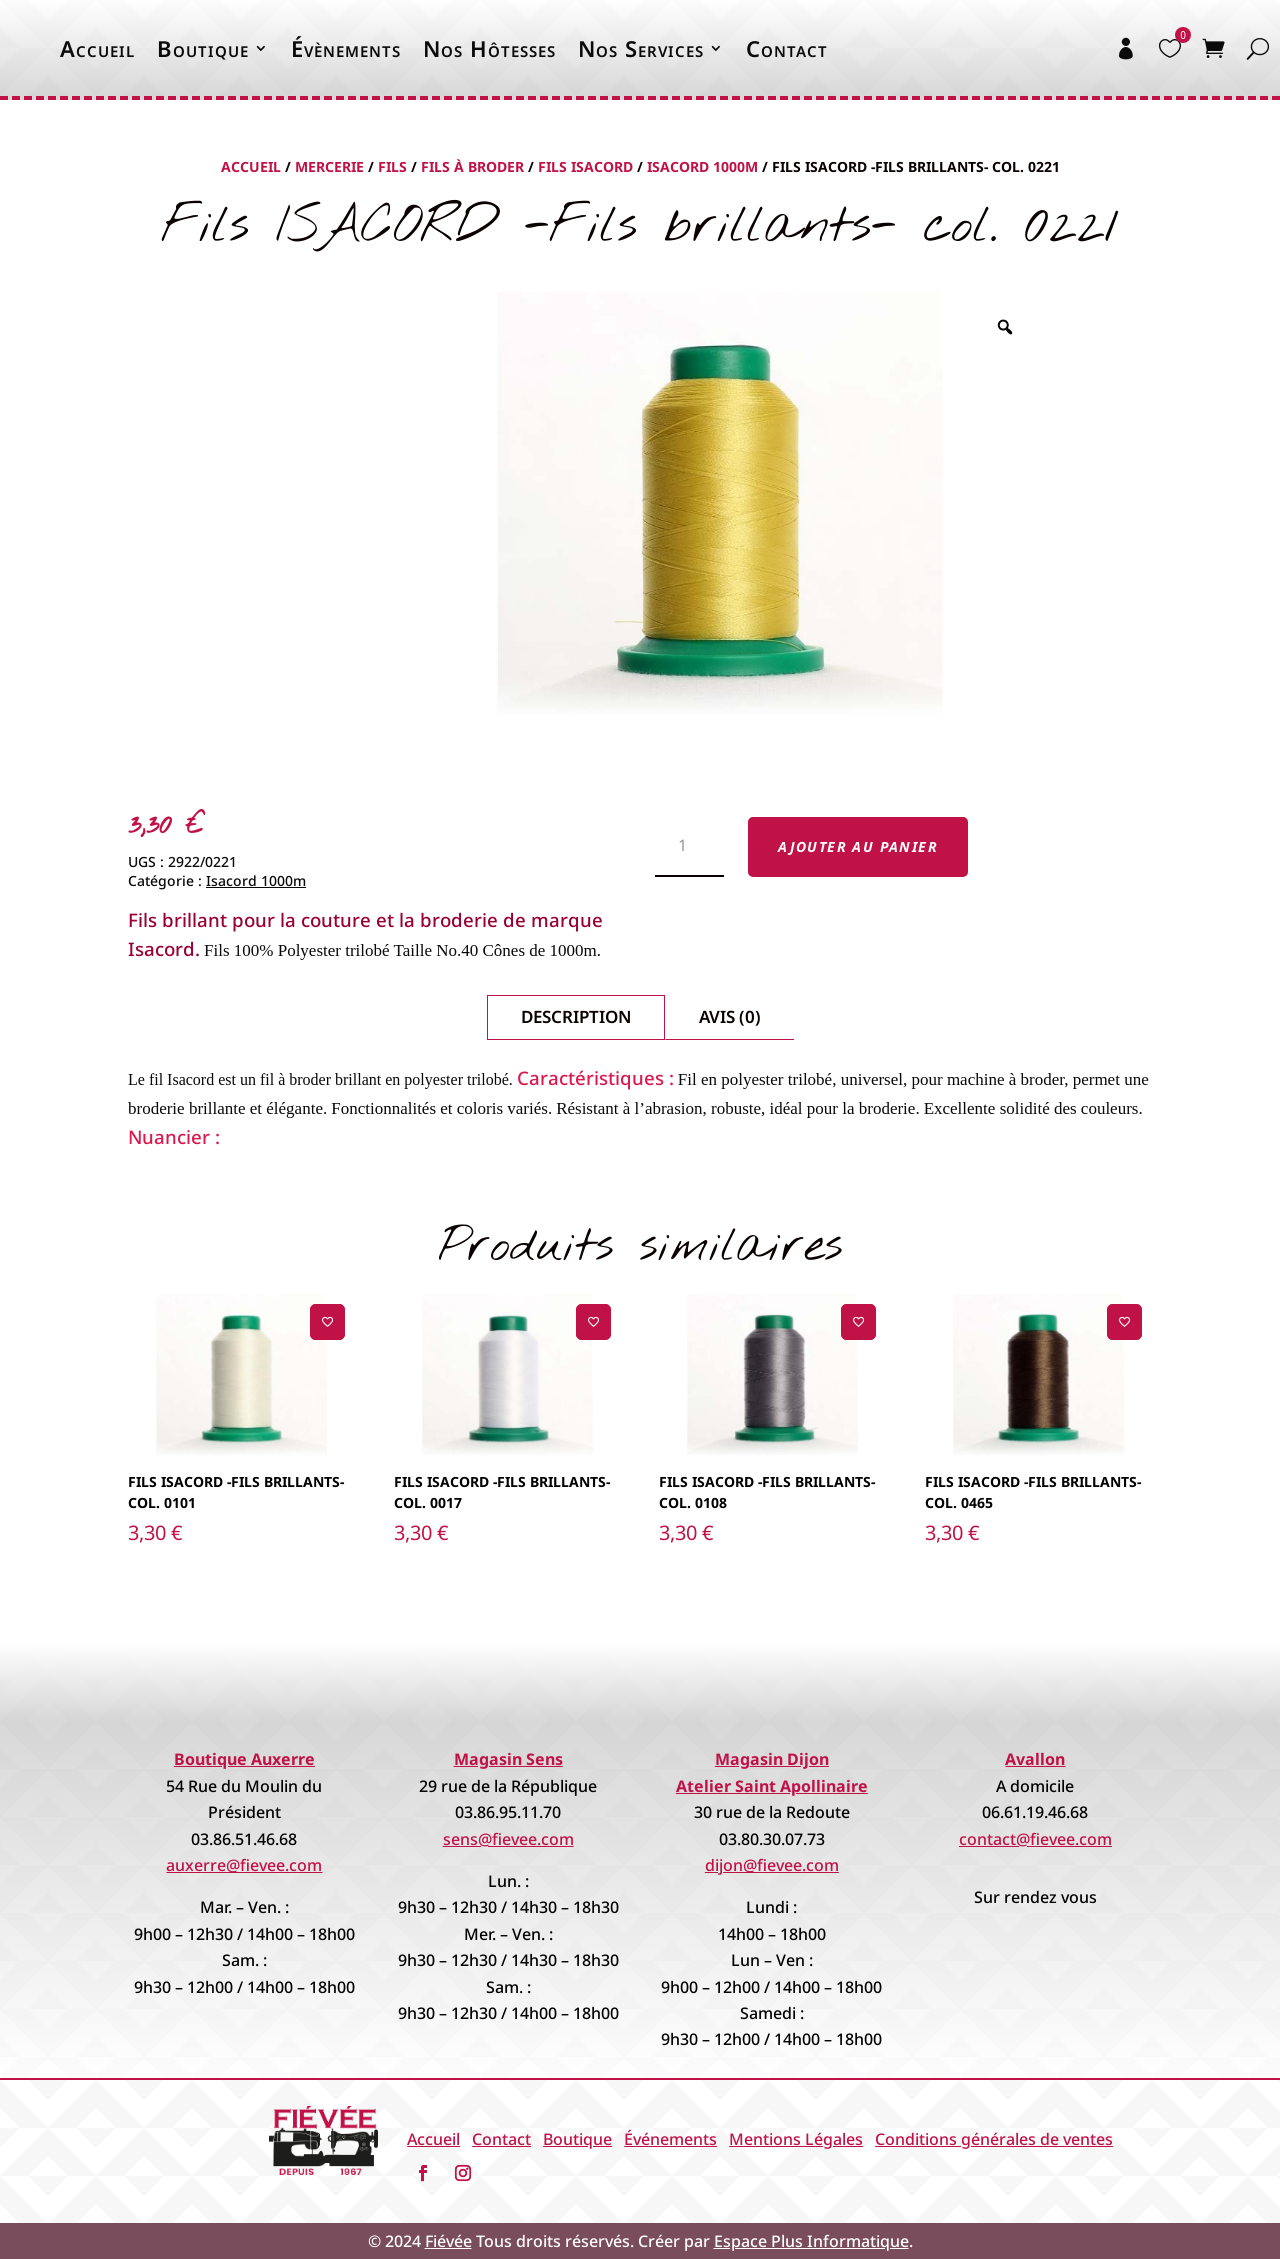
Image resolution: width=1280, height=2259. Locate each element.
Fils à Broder (472, 166)
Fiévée (448, 2241)
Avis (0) (730, 1016)
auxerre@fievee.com (244, 1865)
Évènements (346, 48)
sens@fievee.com (508, 1839)
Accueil (97, 48)
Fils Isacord (585, 166)
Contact (787, 48)
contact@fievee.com (1035, 1839)
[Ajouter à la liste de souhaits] (327, 1321)
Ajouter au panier (858, 846)
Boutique (203, 48)
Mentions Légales (796, 2139)
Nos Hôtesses (489, 48)
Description (576, 1016)
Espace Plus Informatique (811, 2241)
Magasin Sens (508, 1759)
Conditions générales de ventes (994, 2139)
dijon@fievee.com (772, 1865)
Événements (670, 2139)
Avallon (1035, 1759)
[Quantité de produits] (689, 847)
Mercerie (329, 166)
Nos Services (641, 48)
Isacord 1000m (702, 166)
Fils (392, 166)
